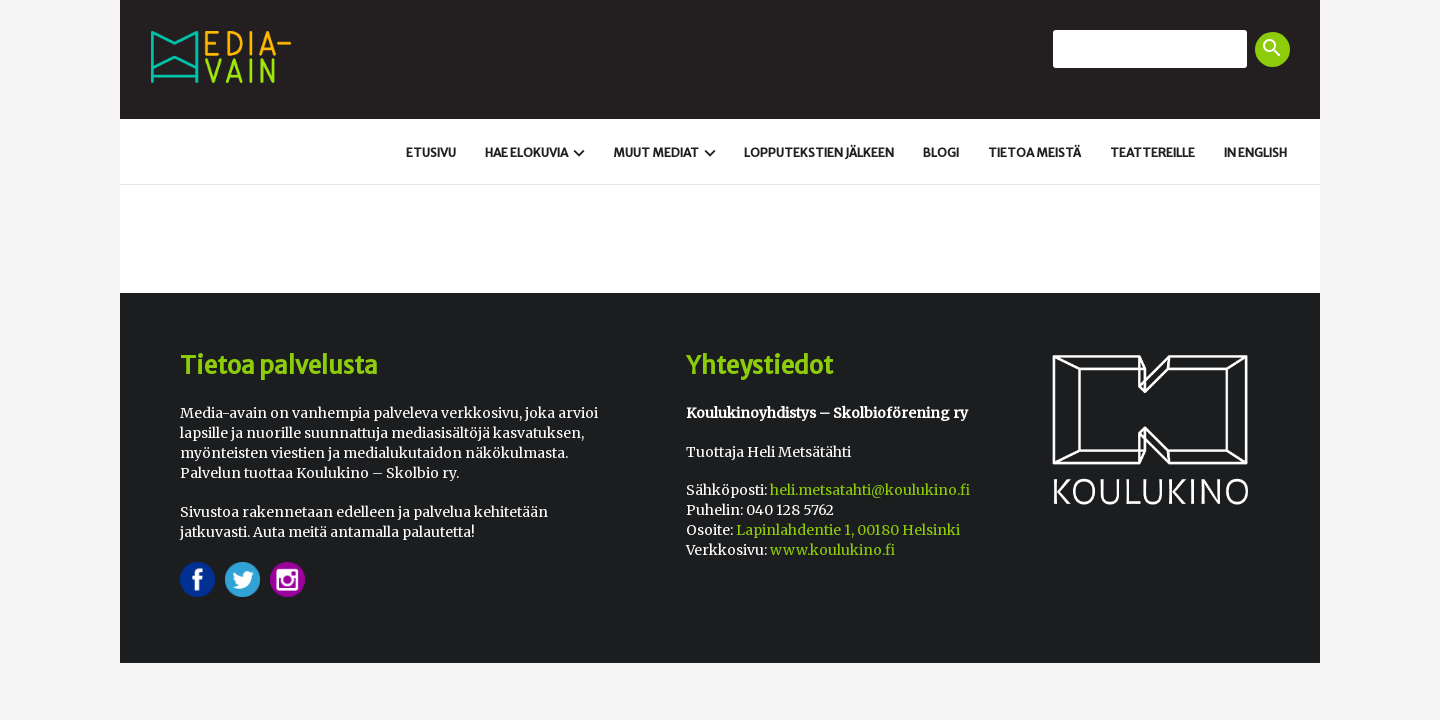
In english (1255, 152)
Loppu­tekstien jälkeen (819, 152)
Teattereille (1152, 152)
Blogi (941, 152)
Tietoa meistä (1034, 152)
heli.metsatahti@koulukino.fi (870, 490)
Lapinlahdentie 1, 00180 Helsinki (848, 530)
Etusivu (431, 152)
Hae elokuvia (537, 153)
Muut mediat (667, 153)
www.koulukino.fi (832, 550)
